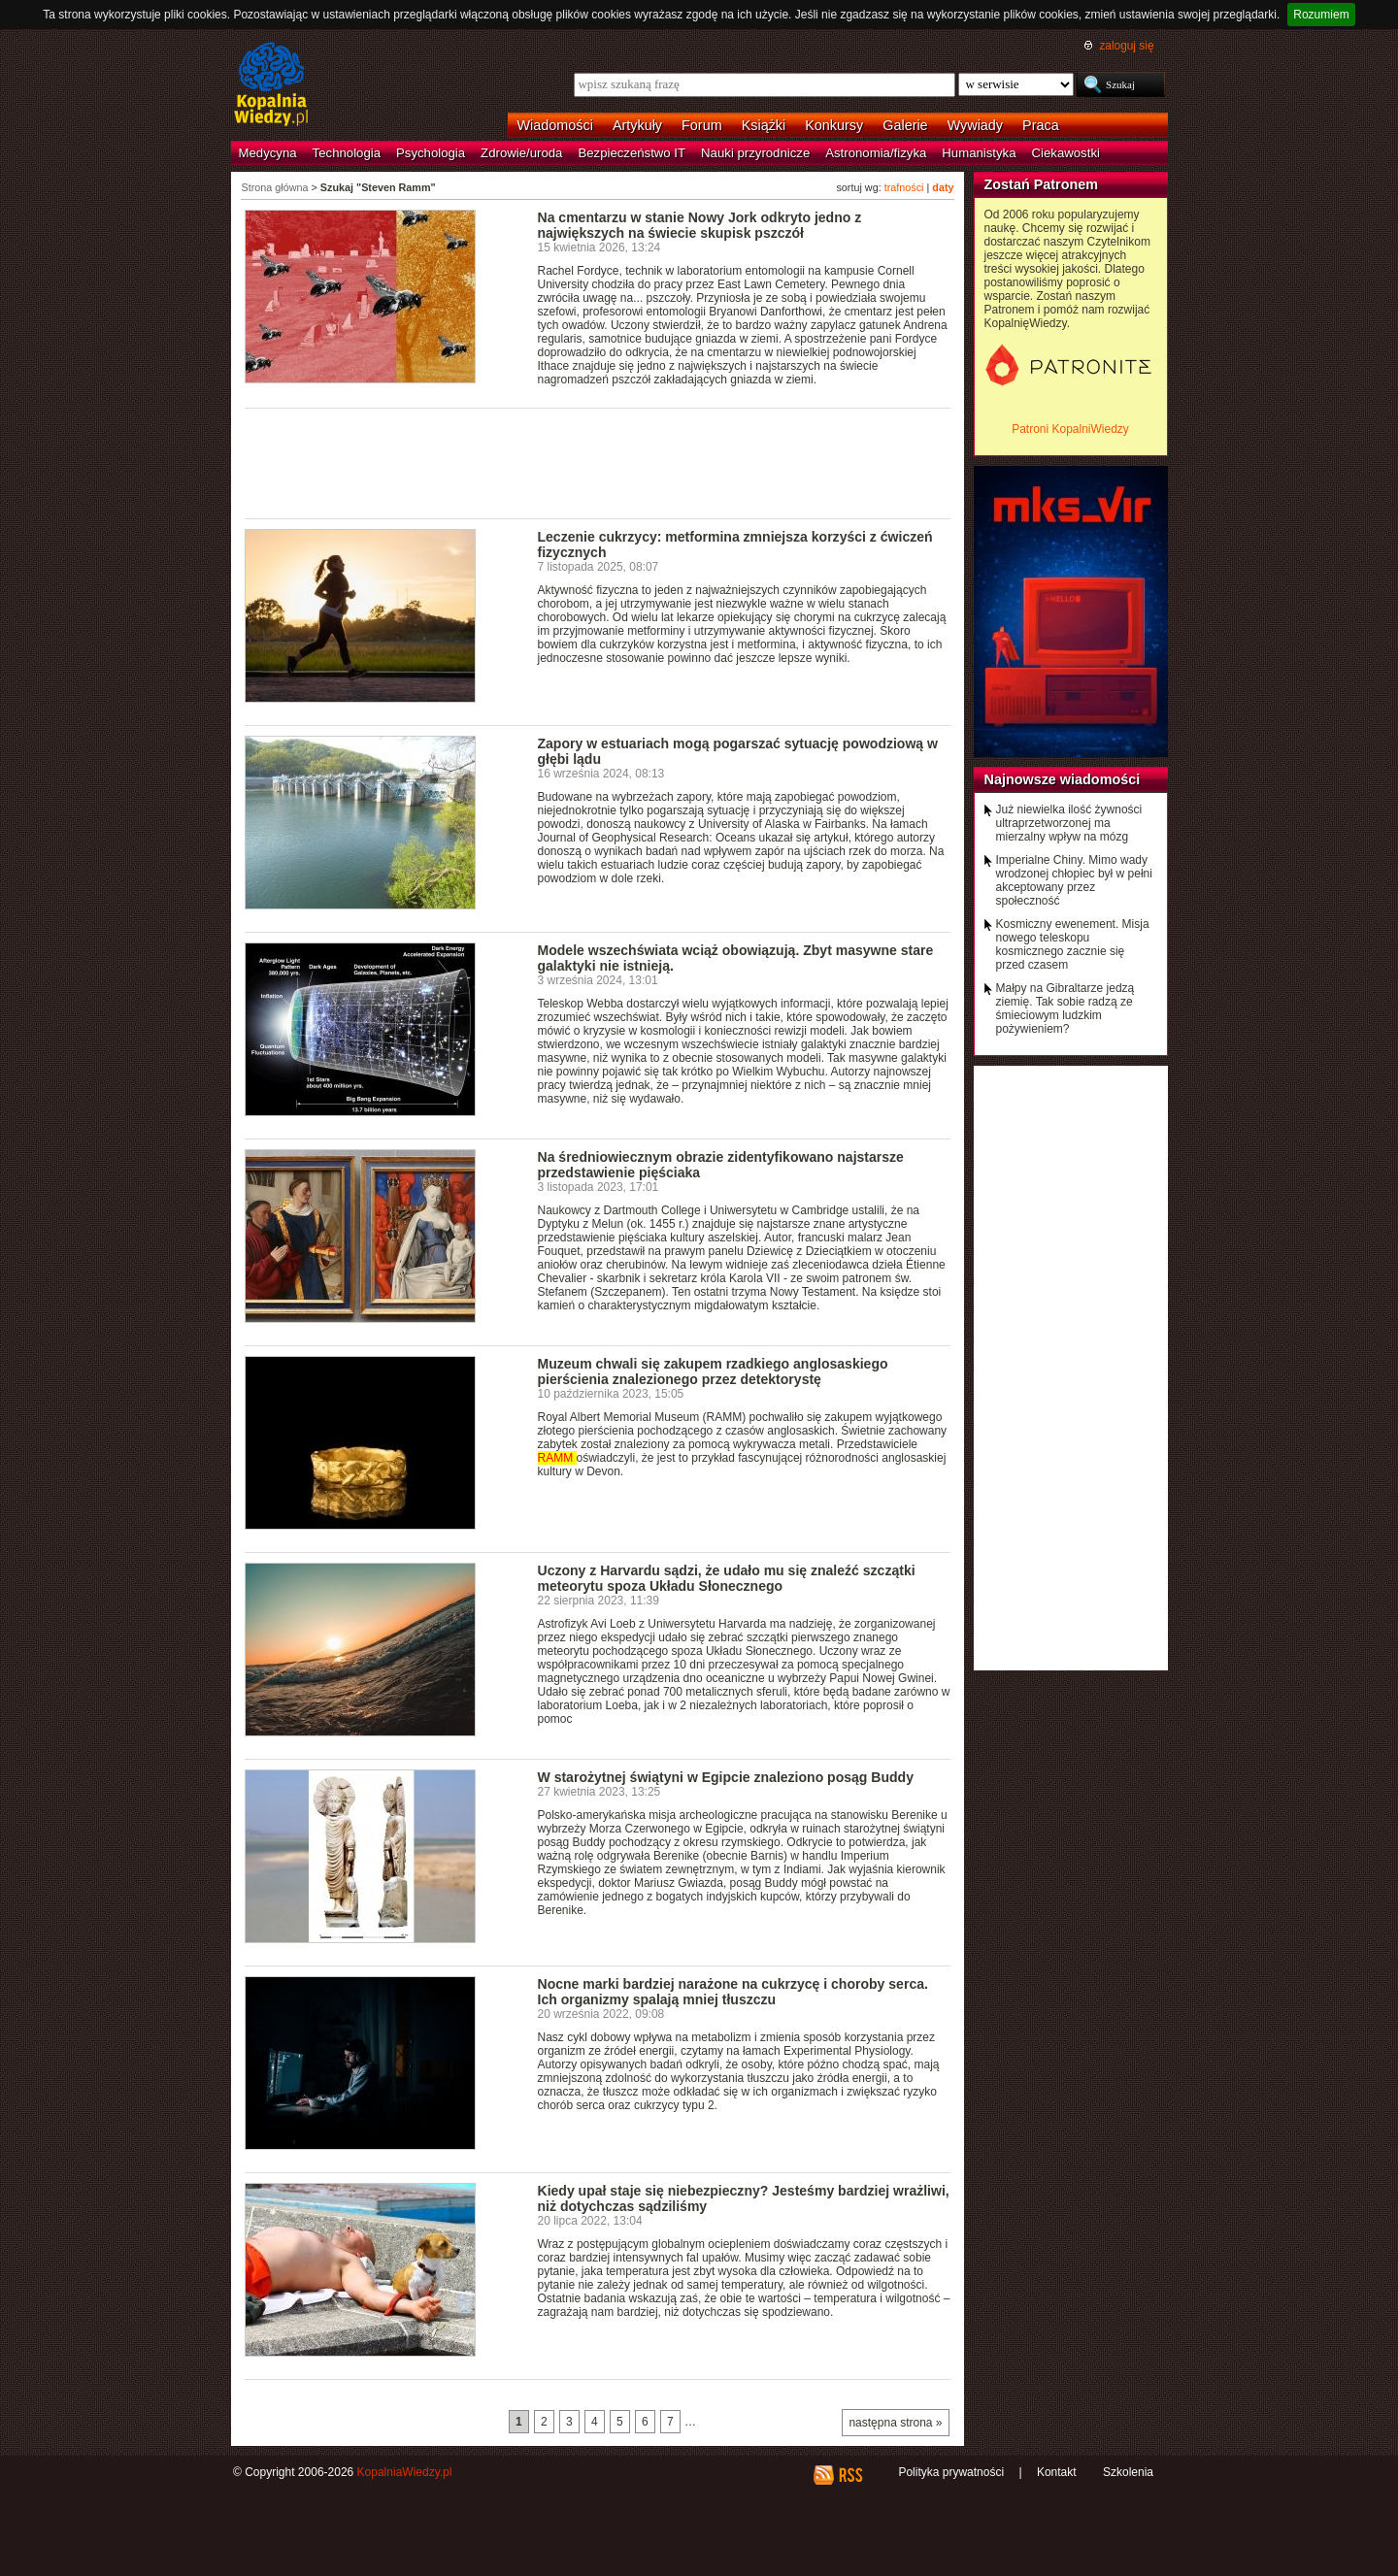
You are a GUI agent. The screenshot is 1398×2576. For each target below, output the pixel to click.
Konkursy (834, 125)
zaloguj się (1126, 45)
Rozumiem (1320, 14)
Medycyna (268, 153)
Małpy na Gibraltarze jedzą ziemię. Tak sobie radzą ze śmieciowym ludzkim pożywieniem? (1065, 1008)
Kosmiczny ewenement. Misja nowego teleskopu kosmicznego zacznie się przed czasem (1072, 944)
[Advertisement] (598, 462)
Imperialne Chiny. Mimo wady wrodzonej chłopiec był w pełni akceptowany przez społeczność (1074, 880)
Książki (764, 125)
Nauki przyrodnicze (755, 153)
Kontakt (1057, 2472)
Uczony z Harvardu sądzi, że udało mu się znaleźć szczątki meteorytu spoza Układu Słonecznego (726, 1578)
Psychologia (430, 153)
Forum (702, 125)
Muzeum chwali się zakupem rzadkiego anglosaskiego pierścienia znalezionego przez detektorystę (713, 1371)
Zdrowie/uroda (521, 153)
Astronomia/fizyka (875, 153)
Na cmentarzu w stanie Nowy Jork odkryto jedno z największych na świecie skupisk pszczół (700, 225)
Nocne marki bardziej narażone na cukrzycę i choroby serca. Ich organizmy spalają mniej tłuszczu (733, 1991)
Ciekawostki (1066, 153)
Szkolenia (1128, 2472)
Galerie (904, 125)
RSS (850, 2475)
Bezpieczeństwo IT (631, 153)
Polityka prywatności (951, 2472)
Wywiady (975, 125)
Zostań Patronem (1041, 184)
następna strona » (895, 2422)
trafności (904, 187)
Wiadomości (555, 125)
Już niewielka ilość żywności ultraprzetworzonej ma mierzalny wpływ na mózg (1069, 823)
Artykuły (637, 125)
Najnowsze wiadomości (1062, 779)
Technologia (347, 153)
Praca (1040, 125)
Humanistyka (978, 153)
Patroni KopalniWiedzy (1070, 429)
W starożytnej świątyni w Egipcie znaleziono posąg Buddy (726, 1777)
